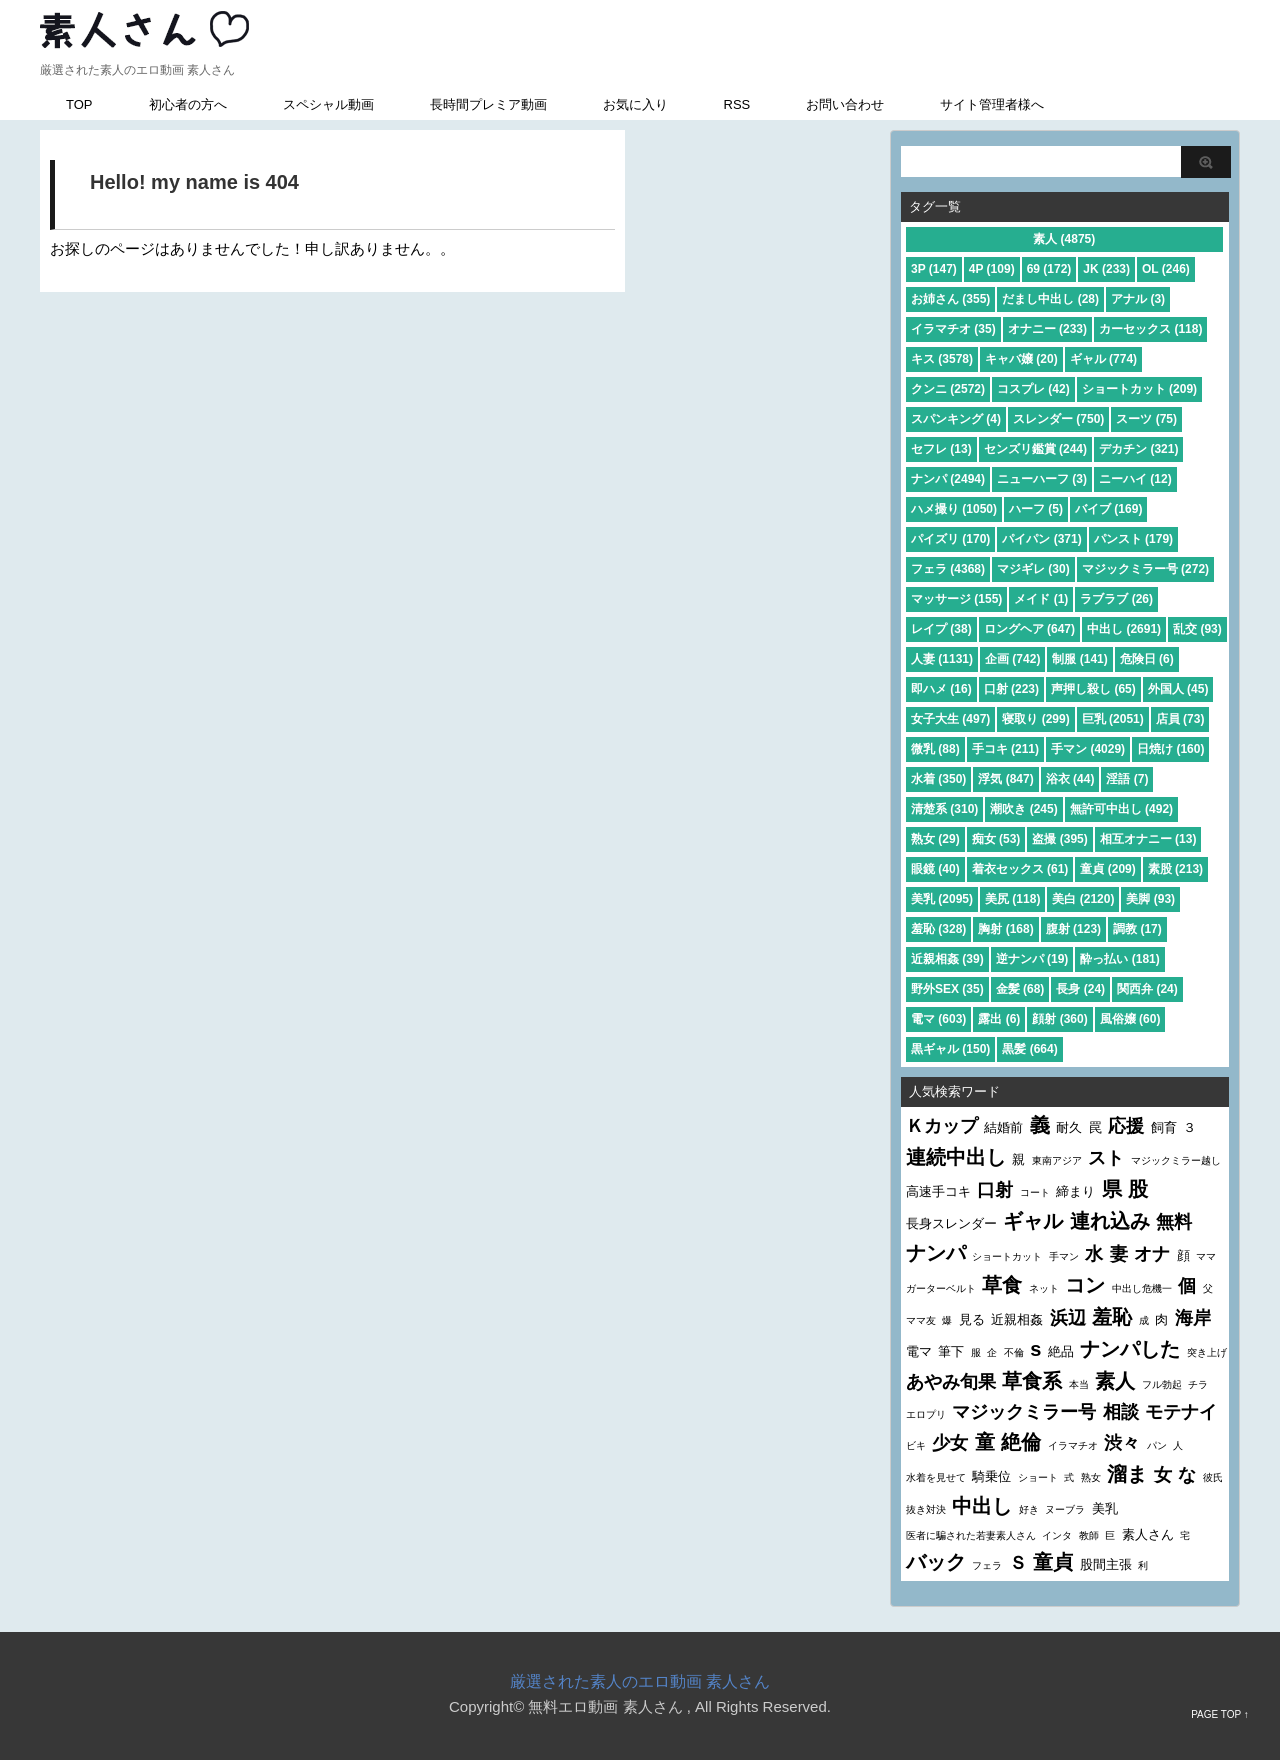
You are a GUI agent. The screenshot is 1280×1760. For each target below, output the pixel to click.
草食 (1002, 1285)
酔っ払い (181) (1119, 959)
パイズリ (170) (950, 539)
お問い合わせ (845, 104)
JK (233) (1106, 269)
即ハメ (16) (941, 689)
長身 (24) (1080, 989)
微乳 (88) (935, 749)
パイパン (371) (1041, 539)
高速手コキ (938, 1191)
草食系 (1032, 1381)
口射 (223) (1011, 689)
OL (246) (1166, 269)
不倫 (1014, 1352)
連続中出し (956, 1157)
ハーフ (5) (1036, 509)
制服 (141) (1079, 659)
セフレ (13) (941, 449)
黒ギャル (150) (950, 1049)
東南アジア (1057, 1160)
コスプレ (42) (1033, 389)
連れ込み (1110, 1221)
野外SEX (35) (947, 989)
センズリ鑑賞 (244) (1035, 449)
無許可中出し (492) (1121, 809)
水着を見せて (936, 1477)
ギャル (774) (1103, 359)
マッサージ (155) (956, 599)
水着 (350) (938, 779)
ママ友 (921, 1320)
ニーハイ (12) (1135, 479)
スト (1106, 1158)
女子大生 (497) (950, 719)
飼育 (1164, 1127)
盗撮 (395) (1059, 839)
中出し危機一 (1142, 1288)
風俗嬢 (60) (1130, 1019)
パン (1157, 1445)
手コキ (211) (1005, 749)
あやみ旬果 (951, 1382)
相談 (1121, 1412)
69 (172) (1049, 269)
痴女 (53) (996, 839)
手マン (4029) (1088, 749)
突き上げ (1207, 1352)
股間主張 (1106, 1564)
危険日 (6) (1147, 659)
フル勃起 (1162, 1384)
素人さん (1148, 1534)
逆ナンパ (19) (1032, 959)
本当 (1079, 1384)
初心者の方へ (188, 104)
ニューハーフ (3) (1042, 479)
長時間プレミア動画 (488, 104)
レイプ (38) (941, 629)
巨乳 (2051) (1113, 719)
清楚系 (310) (944, 809)
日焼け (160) (1170, 749)
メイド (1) (1041, 599)
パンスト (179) (1133, 539)
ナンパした (1130, 1349)
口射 (995, 1190)
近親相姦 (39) (947, 959)
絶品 (1061, 1351)
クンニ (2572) (948, 389)
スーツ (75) (1146, 419)
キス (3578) (942, 359)
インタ (1057, 1535)
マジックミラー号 (1024, 1412)
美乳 (1105, 1508)
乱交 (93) (1197, 629)
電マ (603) (938, 1019)
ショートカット (1007, 1256)
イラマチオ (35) (953, 329)
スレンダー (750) (1058, 419)
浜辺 (1068, 1318)
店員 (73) (1180, 719)
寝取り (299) (1035, 719)
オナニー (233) (1047, 329)
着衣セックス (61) (1020, 869)
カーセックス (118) (1150, 329)
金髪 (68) (1020, 989)
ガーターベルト (941, 1288)
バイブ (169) (1108, 509)
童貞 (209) (1107, 869)
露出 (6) (999, 1019)
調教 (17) (1137, 929)
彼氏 (1213, 1477)
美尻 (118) (1012, 899)
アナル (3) (1138, 299)
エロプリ (926, 1414)
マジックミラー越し (1176, 1160)
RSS (737, 104)
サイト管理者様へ (992, 104)
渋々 (1122, 1443)
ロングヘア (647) (1029, 629)
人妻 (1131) (942, 659)
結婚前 (1003, 1127)
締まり (1075, 1191)
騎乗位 (991, 1476)
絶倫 (1021, 1442)
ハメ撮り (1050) (954, 509)
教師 (1089, 1535)
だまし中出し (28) (1050, 299)
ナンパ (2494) (948, 479)
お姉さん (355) (950, 299)
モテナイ (1181, 1412)
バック (936, 1562)
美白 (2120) (1083, 899)
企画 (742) (1012, 659)
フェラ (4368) (948, 569)
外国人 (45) (1178, 689)
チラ (1198, 1384)
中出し (982, 1506)
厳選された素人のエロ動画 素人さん (640, 1681)
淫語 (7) (1127, 779)
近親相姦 (1017, 1319)
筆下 (951, 1351)
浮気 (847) (1005, 779)
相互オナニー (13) (1148, 839)
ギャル (1033, 1221)
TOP (79, 104)
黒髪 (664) (1029, 1049)
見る (972, 1319)
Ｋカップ (942, 1126)
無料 (1174, 1222)
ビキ (916, 1445)
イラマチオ (1073, 1445)
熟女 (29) (935, 839)
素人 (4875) (1064, 239)
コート (1035, 1192)
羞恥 (1112, 1317)
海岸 (1193, 1318)
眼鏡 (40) (935, 869)
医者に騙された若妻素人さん (971, 1535)
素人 (1115, 1381)
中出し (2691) (1124, 629)
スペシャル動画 (328, 104)
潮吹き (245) (1023, 809)
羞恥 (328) (938, 929)
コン (1085, 1285)
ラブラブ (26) (1116, 599)
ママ (1206, 1256)
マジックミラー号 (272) (1145, 569)
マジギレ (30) (1033, 569)
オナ (1152, 1254)
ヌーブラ (1065, 1509)
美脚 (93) (1150, 899)
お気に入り (635, 104)
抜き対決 (926, 1509)
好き (1029, 1509)
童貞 (1053, 1562)
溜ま (1127, 1474)
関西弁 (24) (1147, 989)
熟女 (1091, 1477)
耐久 (1069, 1127)
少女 (950, 1443)
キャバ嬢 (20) (1021, 359)
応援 (1126, 1126)
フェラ (987, 1565)
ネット (1044, 1288)
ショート (1038, 1477)
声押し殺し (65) (1093, 689)
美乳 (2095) (942, 899)
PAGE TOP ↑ (1220, 1714)
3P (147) (934, 269)
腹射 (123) (1073, 929)
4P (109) (992, 269)
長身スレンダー (951, 1223)
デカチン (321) (1138, 449)
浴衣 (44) (1070, 779)
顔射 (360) (1059, 1019)
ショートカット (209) (1139, 389)
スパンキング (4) (956, 419)
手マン (1064, 1256)
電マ (919, 1351)
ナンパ (936, 1253)
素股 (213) (1175, 869)
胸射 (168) (1005, 929)
